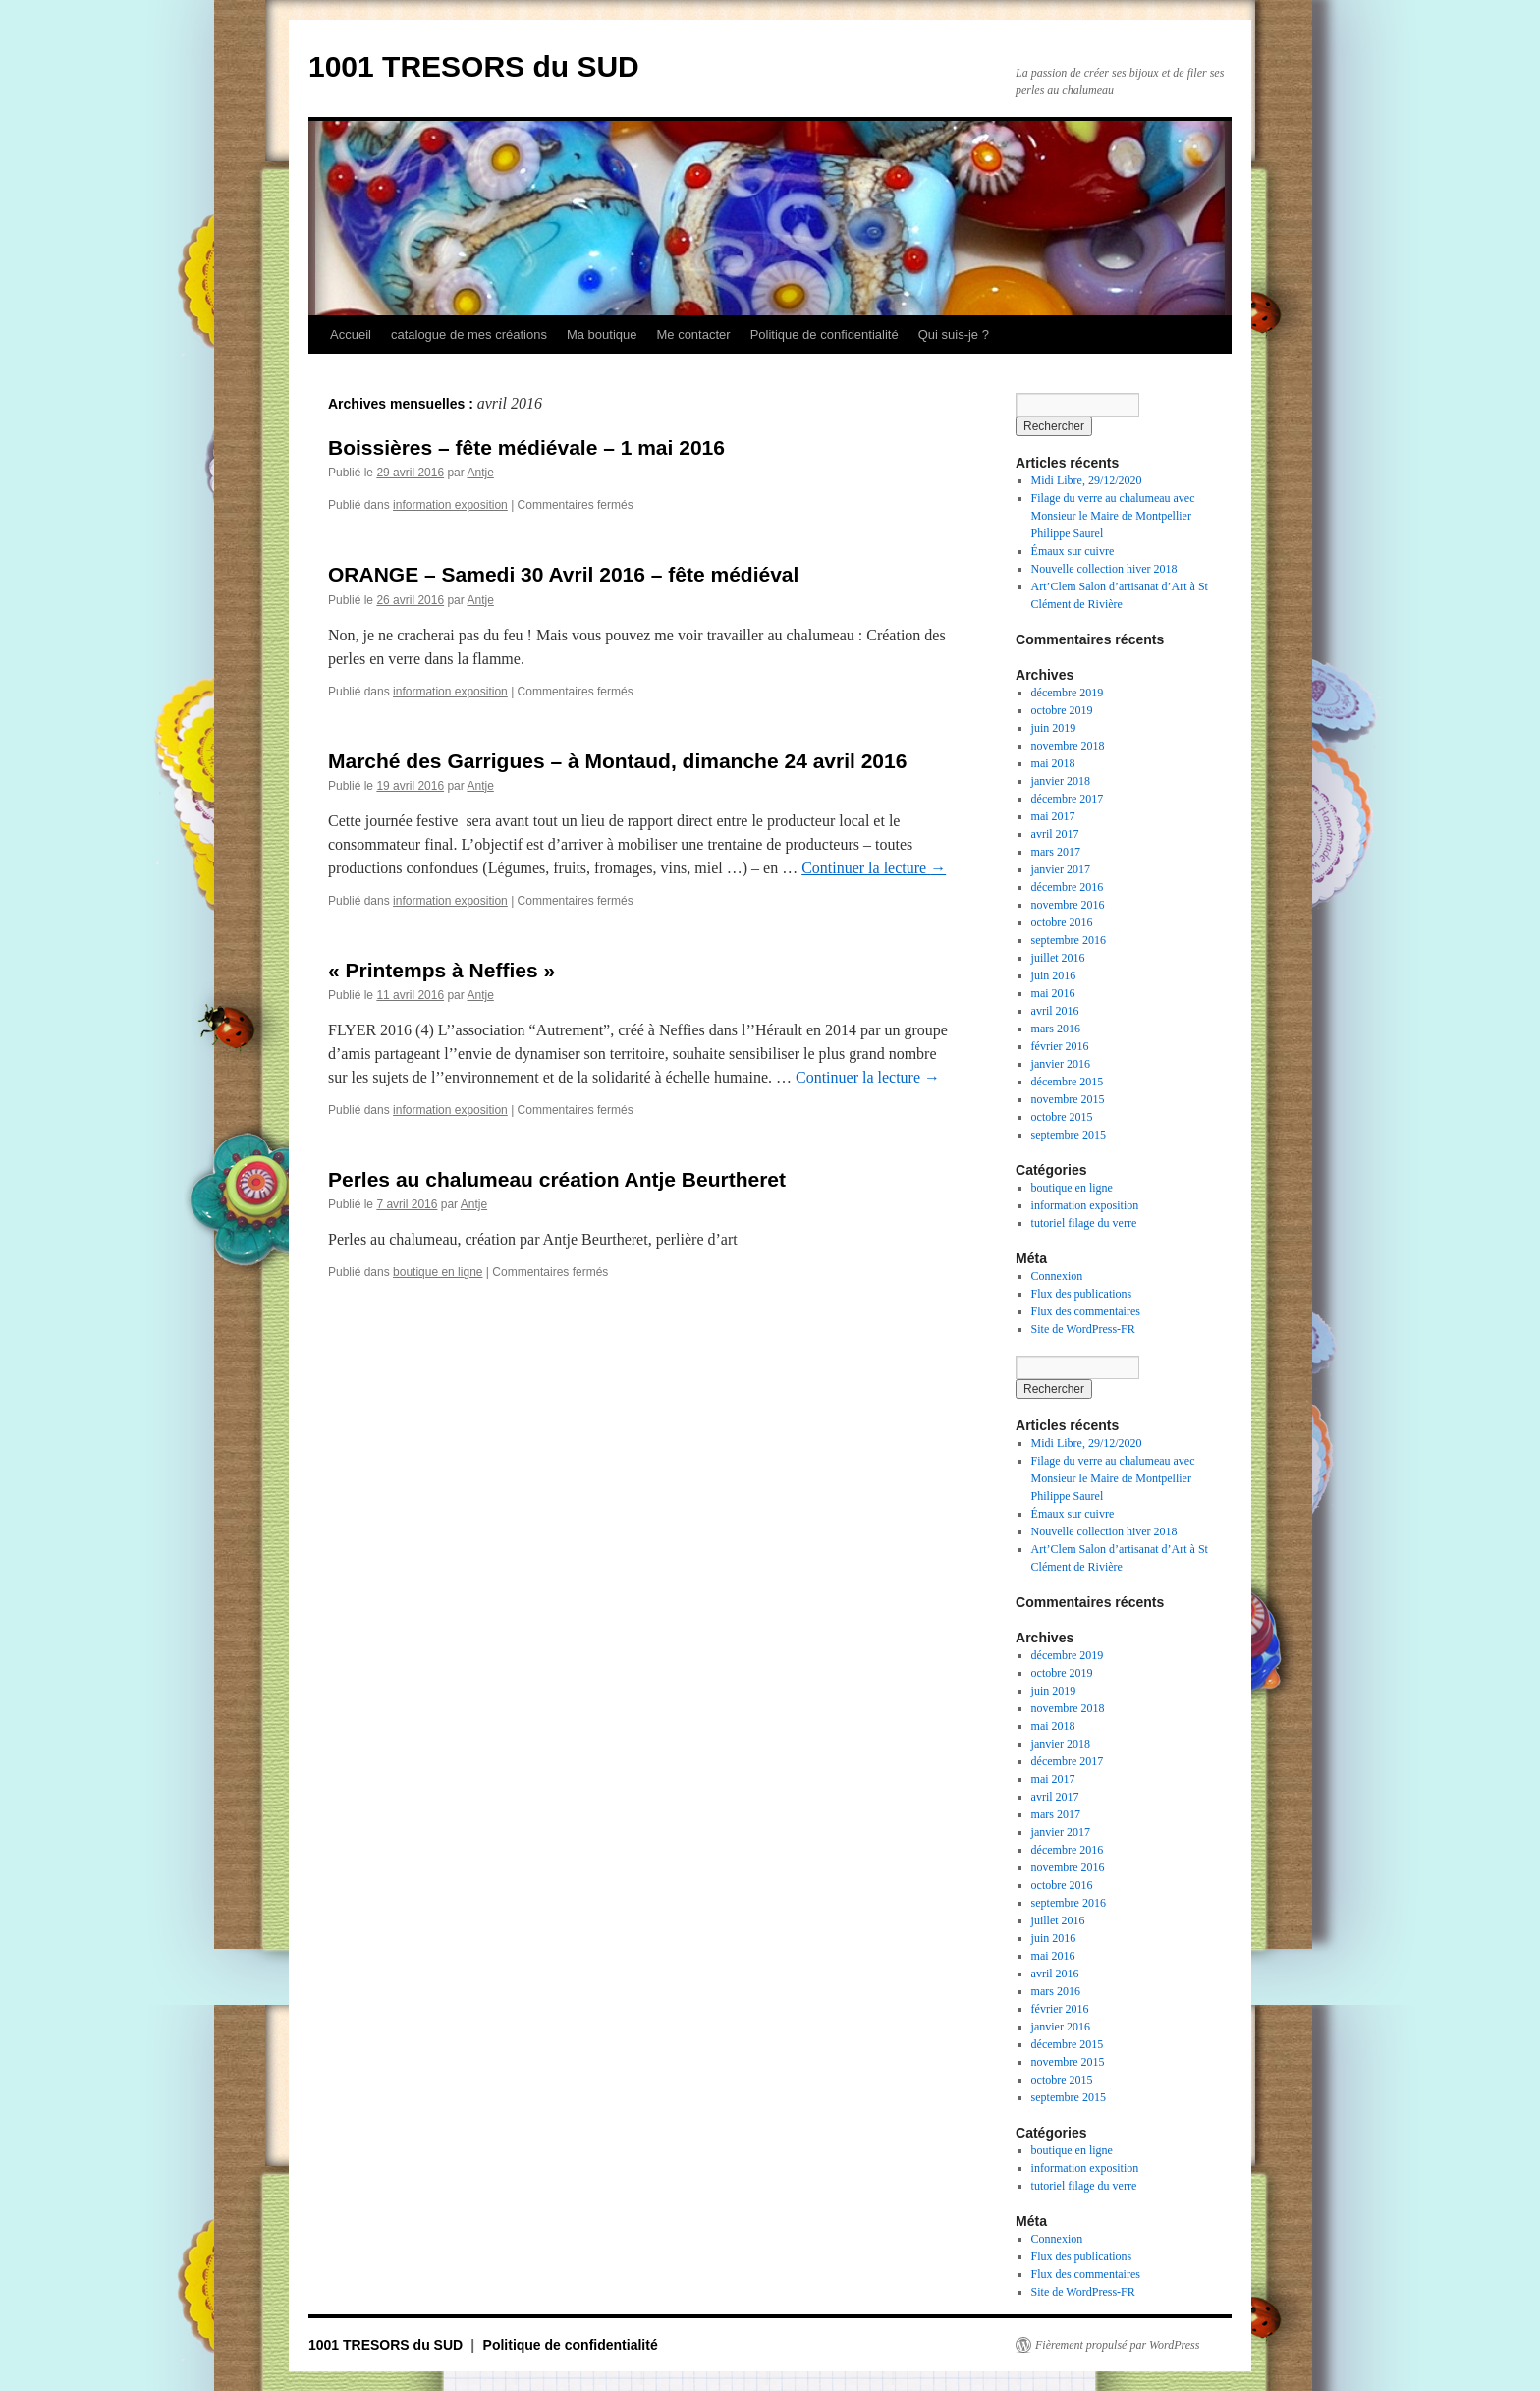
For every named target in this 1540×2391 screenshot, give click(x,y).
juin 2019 (1053, 728)
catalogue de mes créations (469, 334)
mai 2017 (1053, 816)
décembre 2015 (1067, 1081)
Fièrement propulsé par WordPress (1117, 2345)
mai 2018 (1053, 763)
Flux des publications (1081, 1294)
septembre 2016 (1068, 940)
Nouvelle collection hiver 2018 (1104, 569)
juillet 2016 (1058, 958)
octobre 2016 (1062, 922)
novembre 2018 (1068, 745)
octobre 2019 (1062, 710)
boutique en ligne (437, 1272)
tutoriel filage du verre (1084, 1223)
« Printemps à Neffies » (441, 970)
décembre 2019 (1067, 692)
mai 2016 (1053, 993)
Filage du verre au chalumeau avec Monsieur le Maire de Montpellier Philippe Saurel (1113, 515)
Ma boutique (602, 334)
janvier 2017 (1060, 869)
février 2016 (1060, 1046)
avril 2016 (1055, 1011)
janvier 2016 (1060, 1064)
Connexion (1057, 1276)
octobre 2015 (1062, 1117)
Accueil (350, 334)
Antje (480, 472)
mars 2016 (1055, 1028)
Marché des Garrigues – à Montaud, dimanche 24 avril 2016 (617, 761)
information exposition (450, 505)
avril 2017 (1055, 834)
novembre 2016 (1068, 905)
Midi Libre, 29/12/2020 (1086, 480)
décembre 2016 (1067, 887)
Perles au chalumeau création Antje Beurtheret (557, 1179)
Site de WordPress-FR (1083, 1329)
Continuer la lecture (873, 868)
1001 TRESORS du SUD (473, 66)
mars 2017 (1055, 852)
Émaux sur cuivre (1073, 551)
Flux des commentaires (1085, 1311)
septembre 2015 (1068, 1134)
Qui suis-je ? (953, 334)
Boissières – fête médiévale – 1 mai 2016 (526, 447)
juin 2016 (1053, 975)
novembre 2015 (1068, 1099)
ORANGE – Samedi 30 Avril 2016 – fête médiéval (563, 574)
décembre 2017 (1067, 799)
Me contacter (693, 334)
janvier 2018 (1060, 781)
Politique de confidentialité (824, 334)
